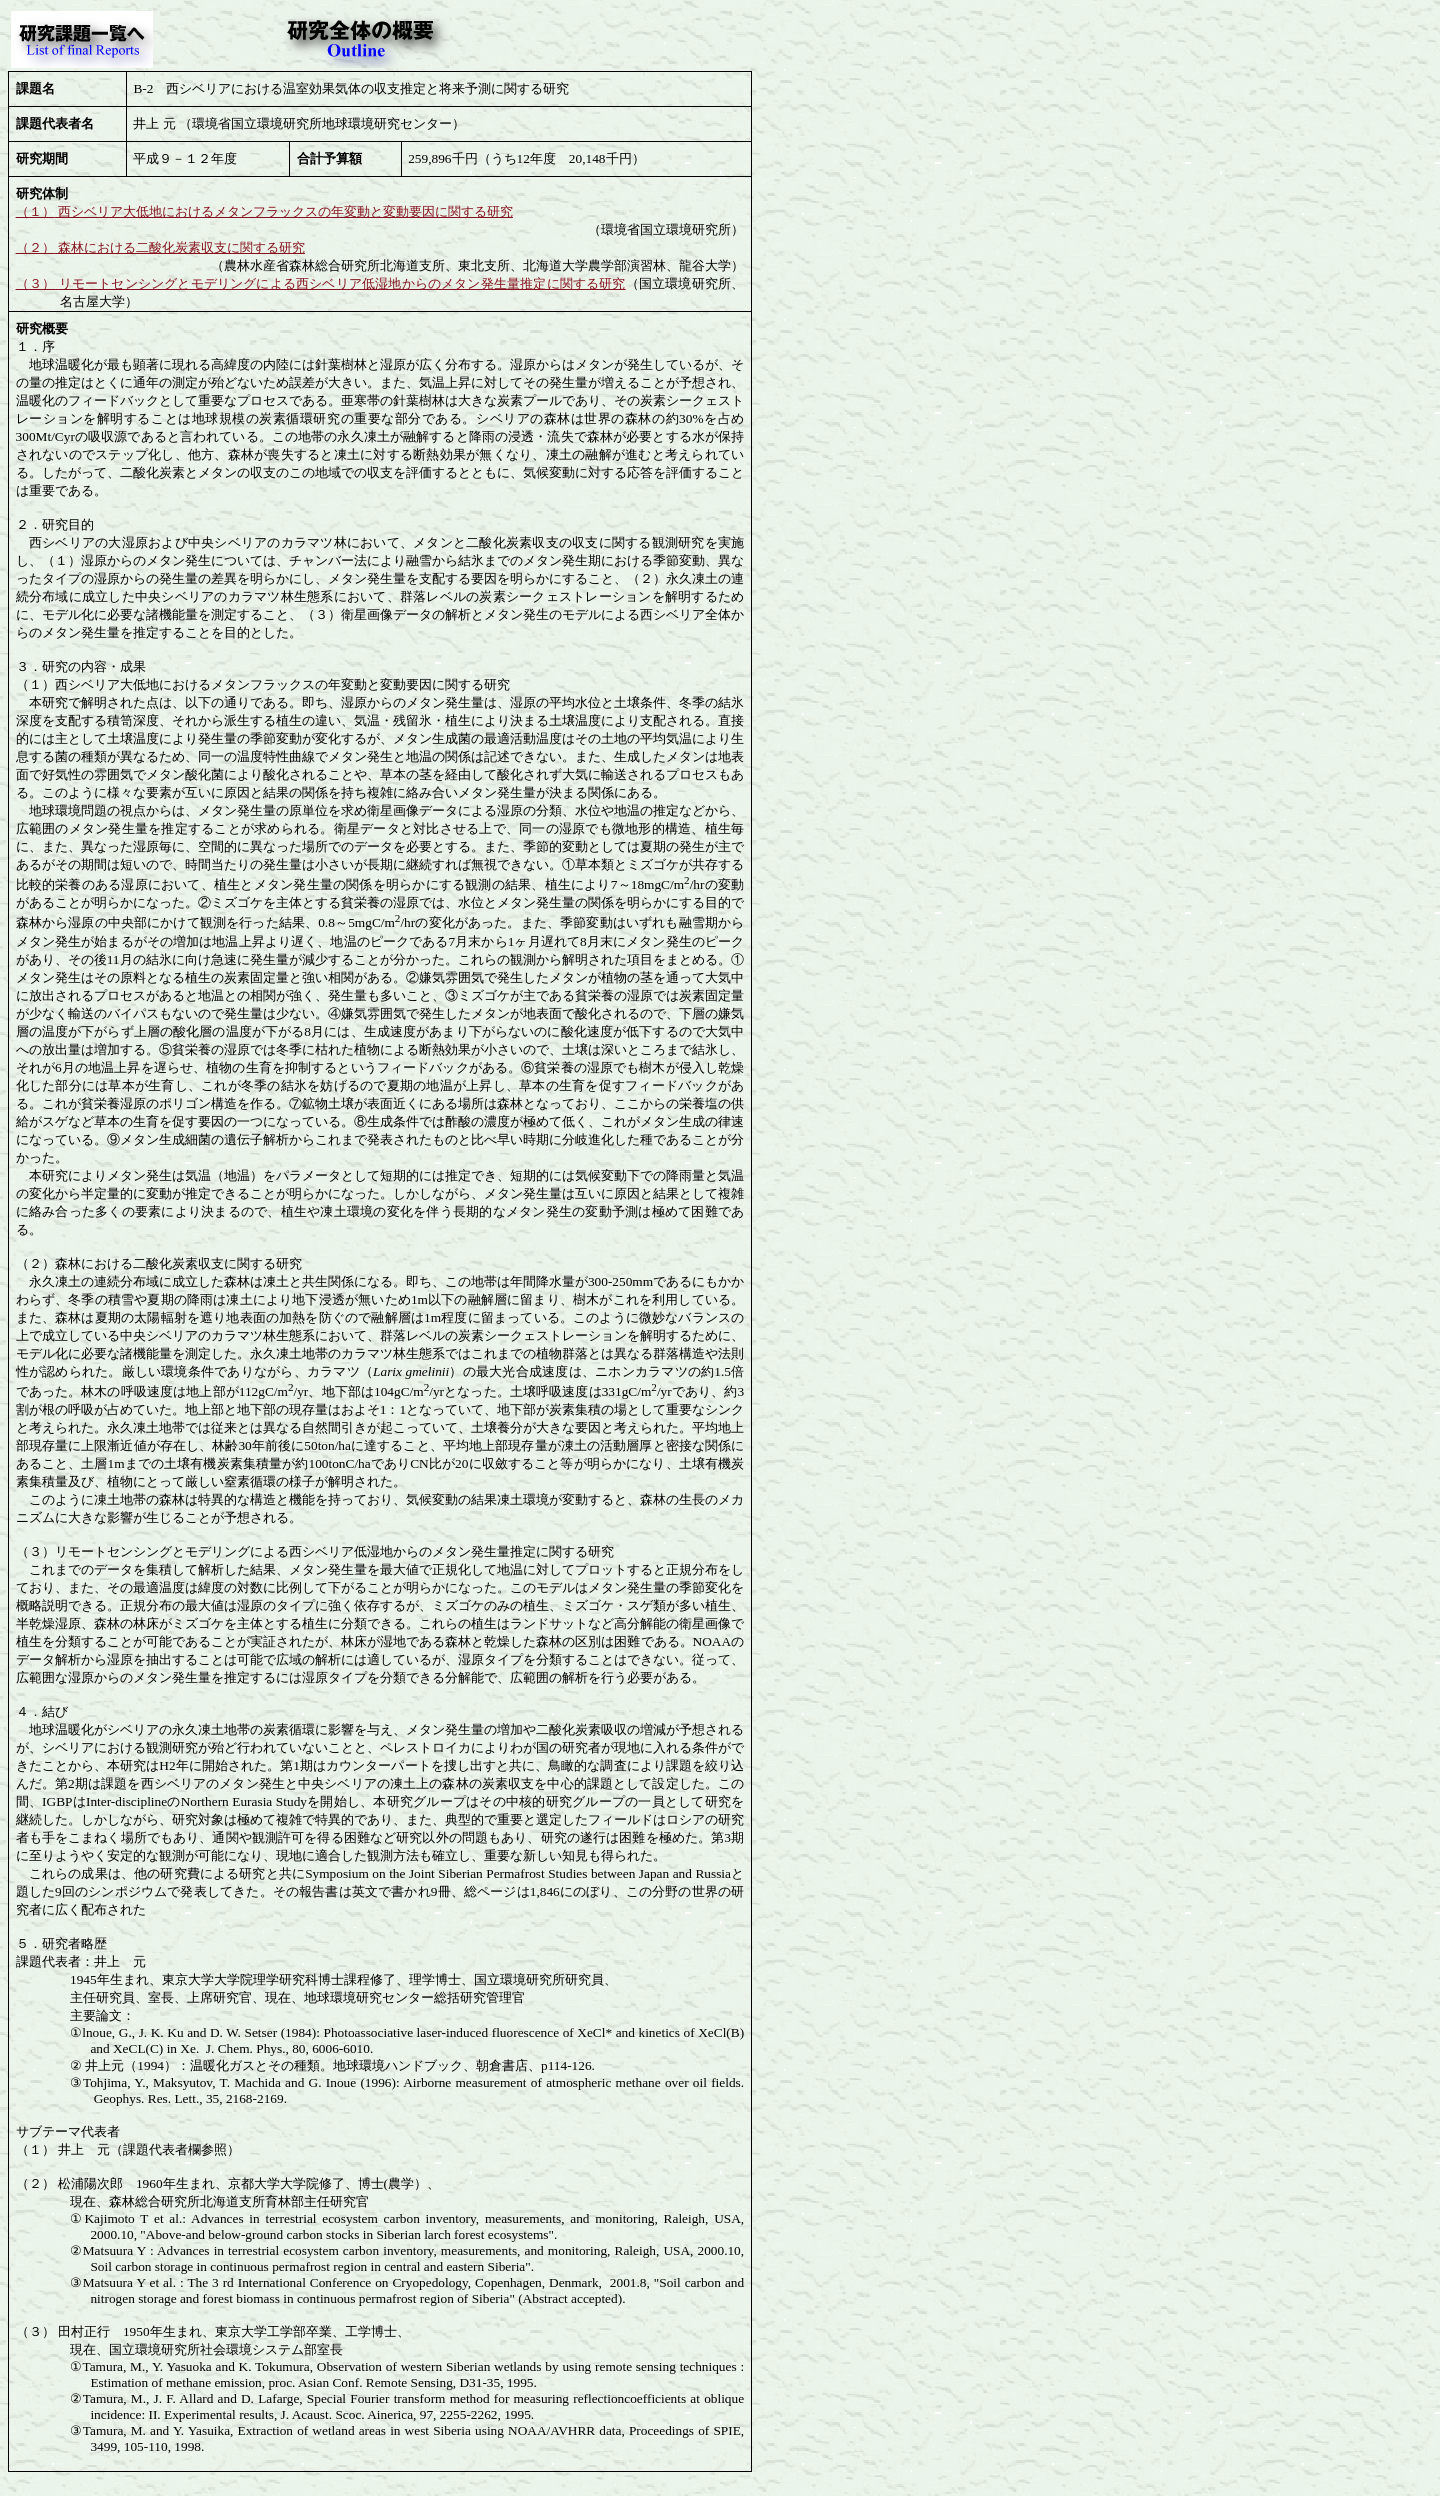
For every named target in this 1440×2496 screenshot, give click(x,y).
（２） (35, 247)
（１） (35, 211)
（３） (36, 283)
